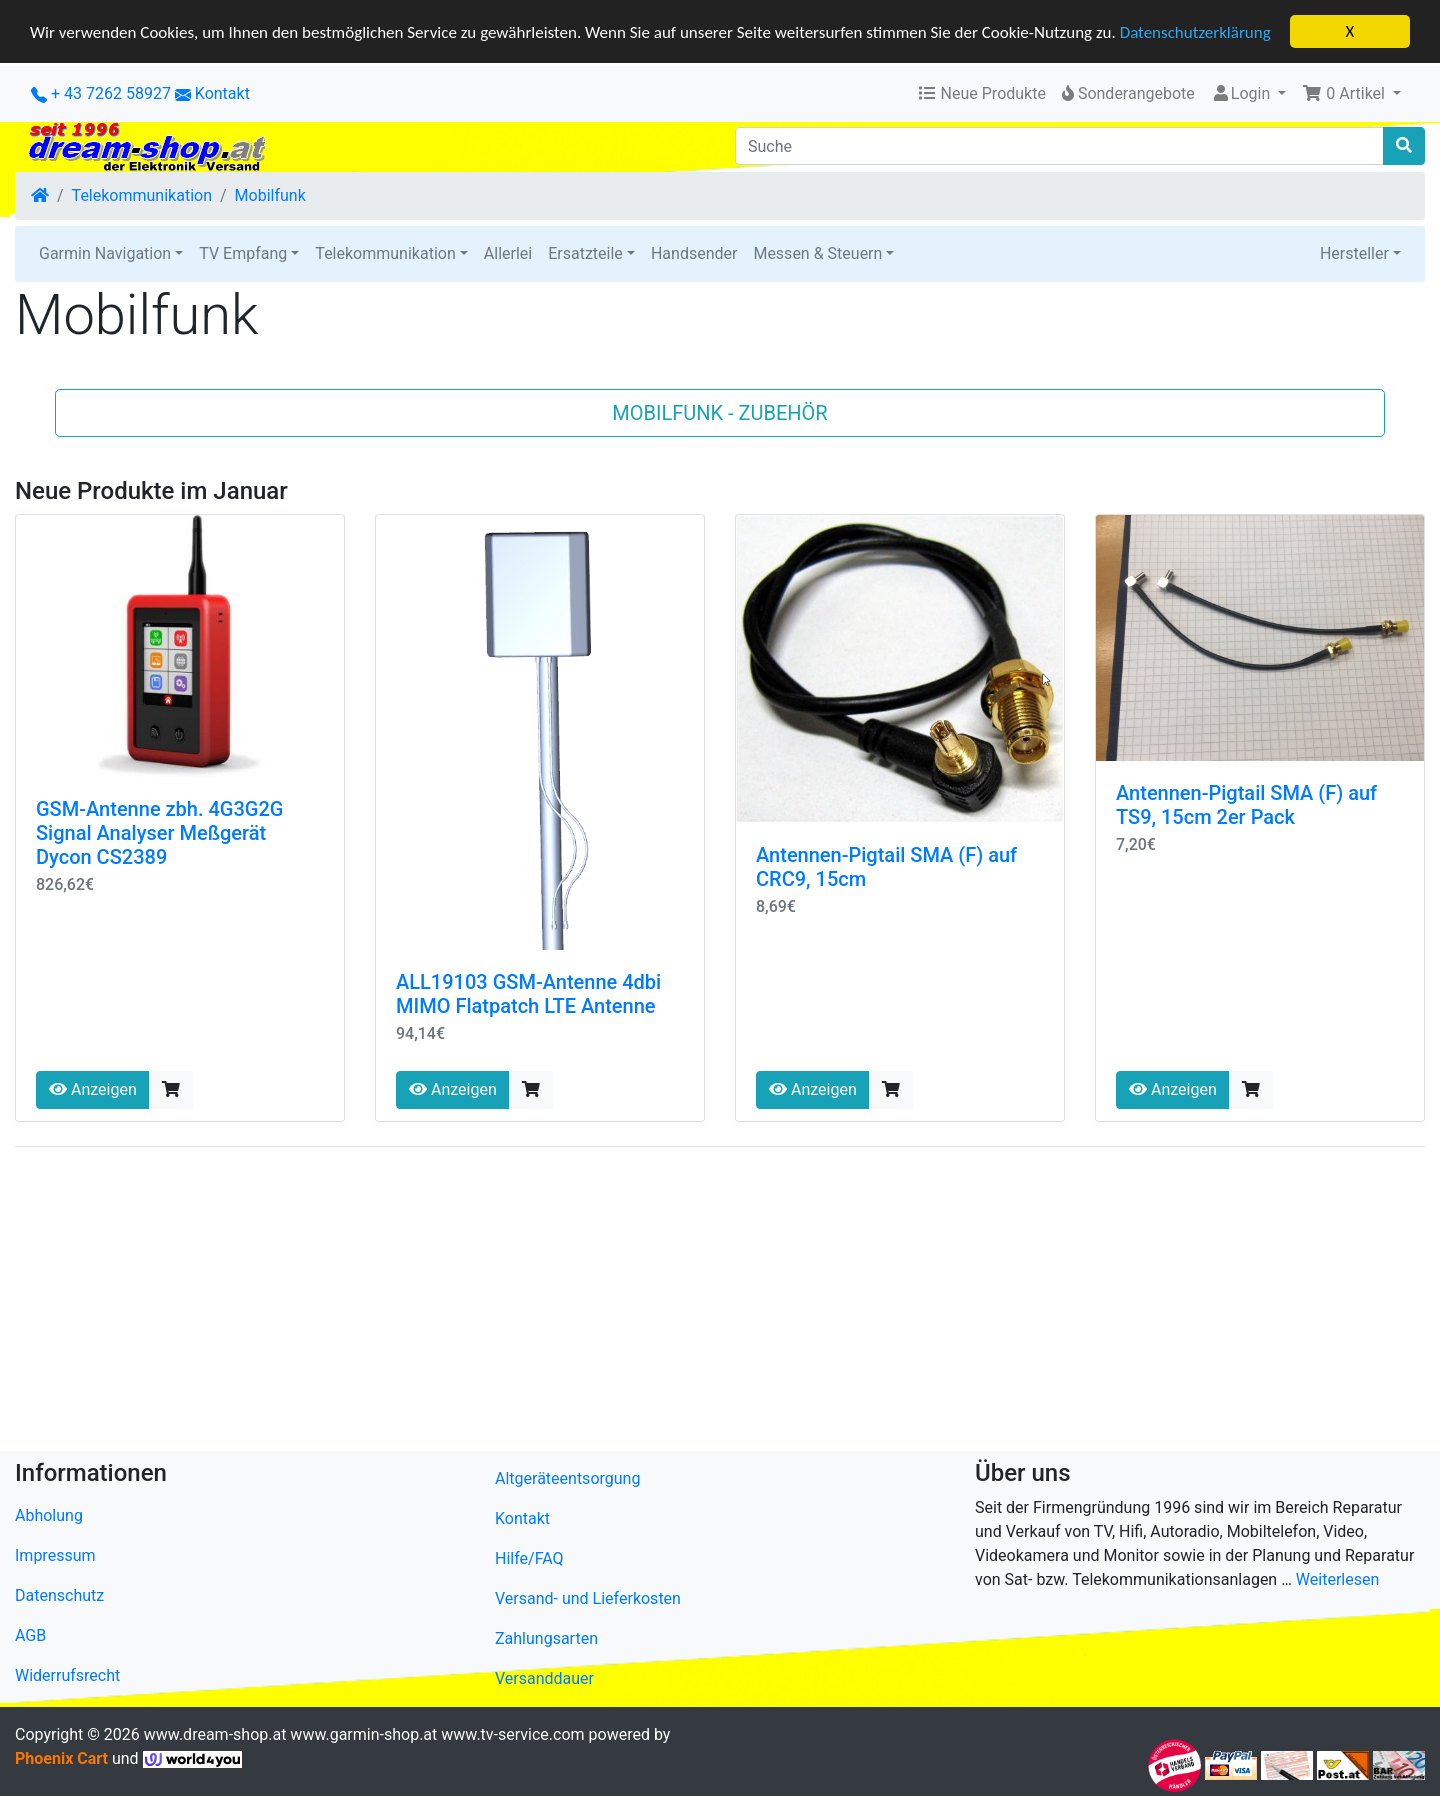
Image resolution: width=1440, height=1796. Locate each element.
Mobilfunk (270, 195)
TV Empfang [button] (243, 253)
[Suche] (1059, 146)
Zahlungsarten (546, 1638)
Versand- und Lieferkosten (588, 1598)
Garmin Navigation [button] (105, 253)
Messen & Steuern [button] (817, 253)
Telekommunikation (142, 195)
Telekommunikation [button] (385, 253)
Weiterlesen (1337, 1579)
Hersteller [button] (1354, 253)
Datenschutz (59, 1595)
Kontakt (222, 93)
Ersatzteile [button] (585, 253)
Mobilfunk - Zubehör (719, 413)
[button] (1351, 94)
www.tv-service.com (512, 1734)
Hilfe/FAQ (529, 1558)
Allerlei (508, 253)
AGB (30, 1635)
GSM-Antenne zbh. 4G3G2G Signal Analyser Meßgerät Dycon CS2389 (159, 833)
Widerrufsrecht (67, 1675)
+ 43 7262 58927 (101, 93)
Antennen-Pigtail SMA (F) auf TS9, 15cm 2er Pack (1246, 805)
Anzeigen (93, 1089)
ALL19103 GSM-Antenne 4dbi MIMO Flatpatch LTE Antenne (528, 994)
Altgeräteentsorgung (567, 1478)
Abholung (49, 1515)
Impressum (55, 1555)
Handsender (694, 253)
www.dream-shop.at (215, 1734)
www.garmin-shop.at (363, 1734)
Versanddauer (544, 1678)
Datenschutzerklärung (1195, 31)
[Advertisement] (615, 1303)
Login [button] (1242, 93)
